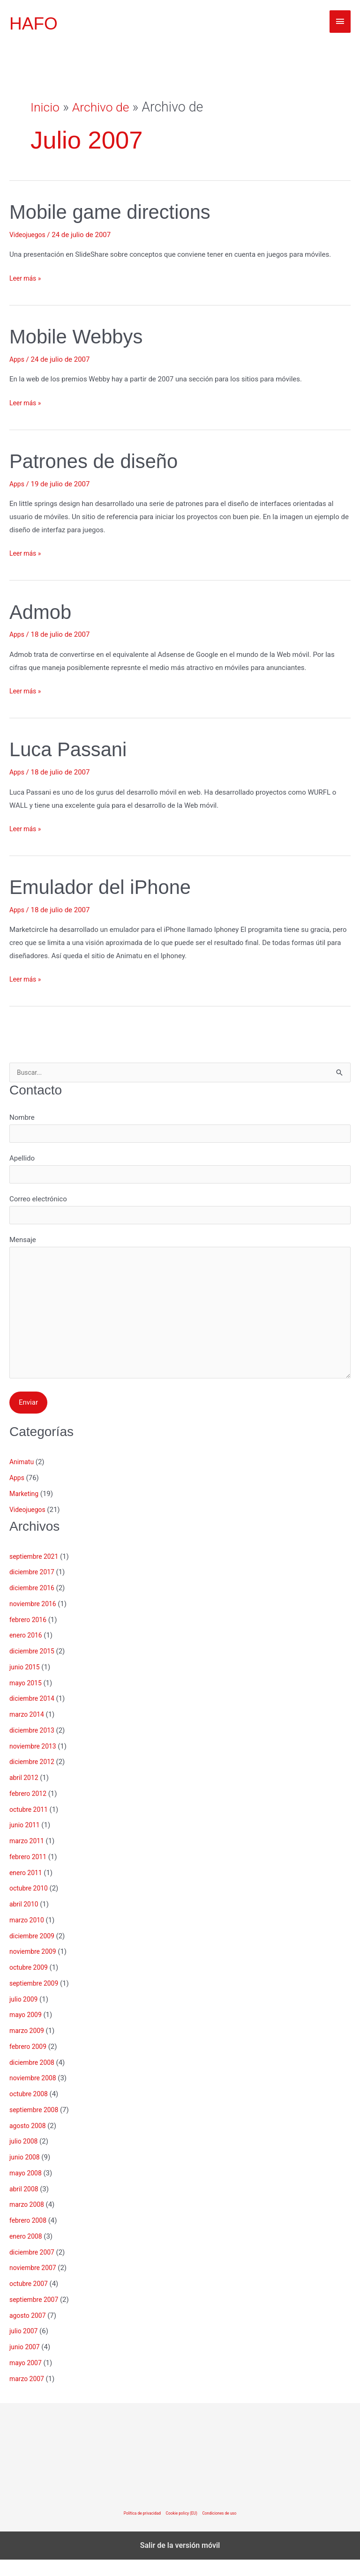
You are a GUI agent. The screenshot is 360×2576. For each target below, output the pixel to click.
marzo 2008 (28, 2221)
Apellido (180, 1172)
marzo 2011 (28, 1857)
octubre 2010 (30, 1904)
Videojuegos (28, 235)
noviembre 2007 (34, 2284)
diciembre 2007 (33, 2268)
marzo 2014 (28, 1731)
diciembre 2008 (33, 2079)
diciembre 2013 (33, 1746)
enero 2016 (27, 1651)
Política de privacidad (139, 2529)
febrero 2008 (29, 2237)
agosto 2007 (29, 2332)
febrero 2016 (29, 1636)
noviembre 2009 (34, 1968)
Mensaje (180, 1321)
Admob (42, 612)
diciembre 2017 (33, 1588)
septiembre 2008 (35, 2126)
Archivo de (105, 107)
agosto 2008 (29, 2142)
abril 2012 (24, 1794)
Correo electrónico (180, 1214)
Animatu (22, 1478)
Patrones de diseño (100, 461)
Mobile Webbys (81, 336)
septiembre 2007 (35, 2316)
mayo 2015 (26, 1699)
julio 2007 (24, 2347)
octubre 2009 (30, 1984)
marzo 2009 (28, 2047)
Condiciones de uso (222, 2529)
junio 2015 (25, 1683)
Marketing (25, 1510)
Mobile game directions (117, 211)
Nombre (180, 1130)
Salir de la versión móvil (180, 2561)
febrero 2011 (29, 1873)
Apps (17, 359)
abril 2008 (24, 2205)
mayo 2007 (26, 2379)
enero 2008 (27, 2252)
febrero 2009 (29, 2063)
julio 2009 (24, 2015)
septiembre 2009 (35, 1999)
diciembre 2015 (33, 1667)
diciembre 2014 (33, 1715)
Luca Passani (72, 749)
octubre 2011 (30, 1826)
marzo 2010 (28, 1936)
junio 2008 (25, 2173)
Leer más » (26, 278)
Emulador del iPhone (107, 887)
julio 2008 (24, 2157)
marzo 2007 (28, 2395)
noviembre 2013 (34, 1762)
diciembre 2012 (33, 1778)
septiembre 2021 (35, 1573)
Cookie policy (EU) (182, 2529)
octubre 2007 (30, 2300)
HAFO (35, 23)
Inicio (46, 107)
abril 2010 (24, 1920)
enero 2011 (27, 1889)
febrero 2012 (29, 1810)
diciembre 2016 (33, 1604)
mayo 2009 (26, 2031)
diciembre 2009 (33, 1952)
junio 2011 (25, 1841)
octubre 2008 (30, 2110)
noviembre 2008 (34, 2094)
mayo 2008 (26, 2189)
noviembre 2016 (34, 1620)
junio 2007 (25, 2363)
